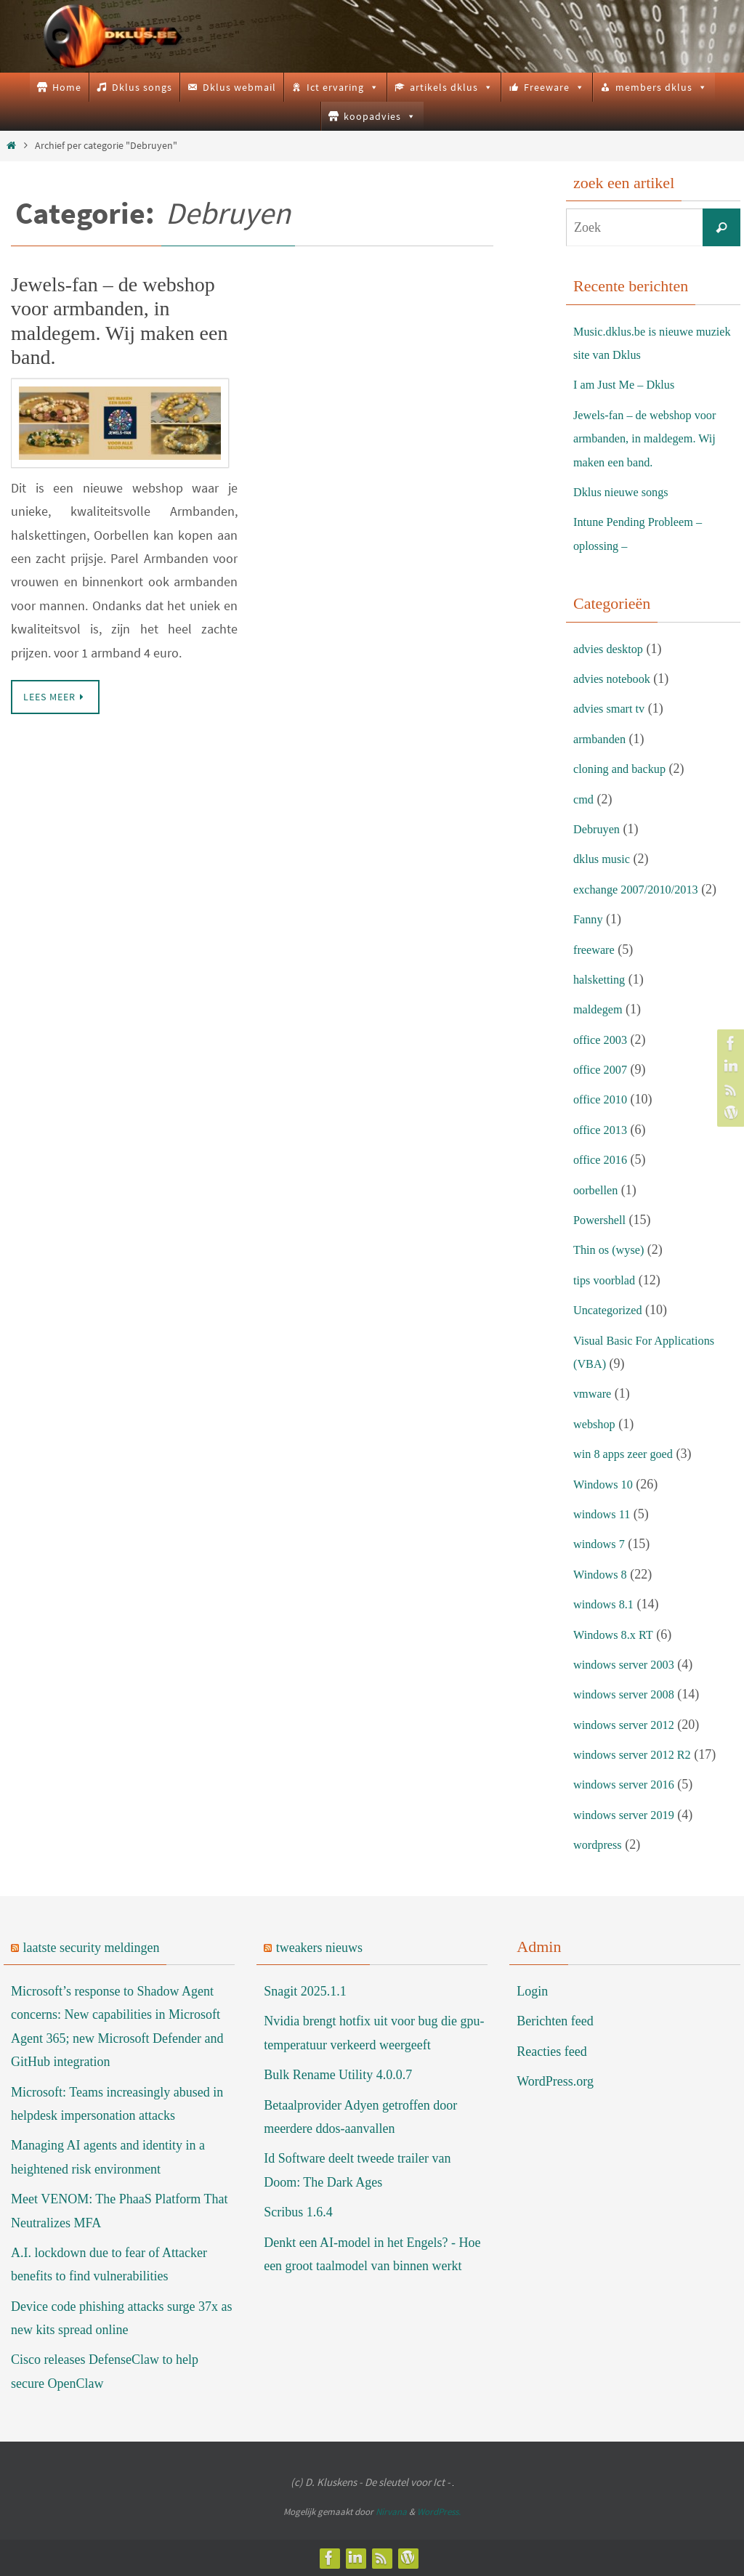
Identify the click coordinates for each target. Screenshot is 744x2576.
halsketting (602, 979)
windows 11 (604, 1514)
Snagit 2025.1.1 (305, 1991)
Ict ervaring (343, 87)
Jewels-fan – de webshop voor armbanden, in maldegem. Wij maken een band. (652, 438)
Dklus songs (142, 87)
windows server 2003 (629, 1664)
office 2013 (603, 1129)
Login (532, 1991)
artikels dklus (451, 87)
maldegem (600, 1009)
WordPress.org (555, 2081)
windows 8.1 (606, 1604)
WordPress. (439, 2512)
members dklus (661, 87)
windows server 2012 (629, 1724)
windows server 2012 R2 (638, 1754)
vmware (594, 1393)
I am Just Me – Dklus (629, 384)
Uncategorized (611, 1310)
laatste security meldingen (91, 1947)
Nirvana (391, 2512)
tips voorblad (607, 1280)
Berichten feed (555, 2021)
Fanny (589, 919)
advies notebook (615, 678)
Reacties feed (551, 2051)
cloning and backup (624, 768)
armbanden (602, 739)
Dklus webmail (239, 87)
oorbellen (598, 1190)
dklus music (604, 858)
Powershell (602, 1219)
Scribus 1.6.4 (298, 2212)
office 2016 (603, 1159)
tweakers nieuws (319, 1947)
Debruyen (599, 829)
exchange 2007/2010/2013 (642, 889)
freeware (596, 949)
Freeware (554, 87)
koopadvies (380, 116)
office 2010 (603, 1099)
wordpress (600, 1844)
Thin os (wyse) (612, 1249)
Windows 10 (606, 1484)
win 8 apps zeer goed (628, 1453)
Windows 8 (603, 1574)
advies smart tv (612, 708)
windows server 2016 (629, 1784)
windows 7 (602, 1543)
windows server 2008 (629, 1694)
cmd (584, 799)
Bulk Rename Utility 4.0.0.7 (338, 2074)
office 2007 (603, 1069)
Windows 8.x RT (617, 1634)
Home (66, 87)
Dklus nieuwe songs (626, 492)
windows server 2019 (629, 1814)
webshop (596, 1424)
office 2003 (603, 1039)
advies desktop (611, 648)
